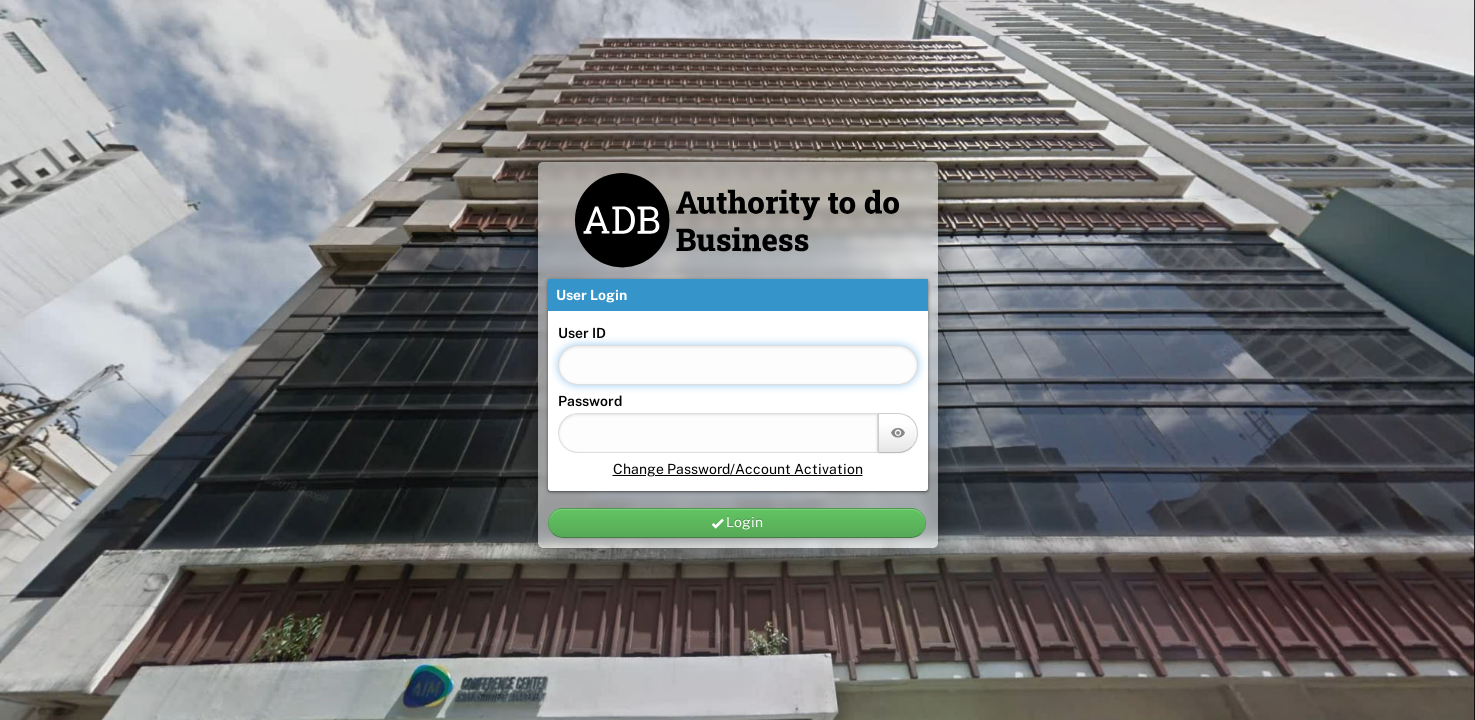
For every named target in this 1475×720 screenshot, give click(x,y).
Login (736, 522)
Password (590, 401)
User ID (582, 333)
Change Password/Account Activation (738, 469)
